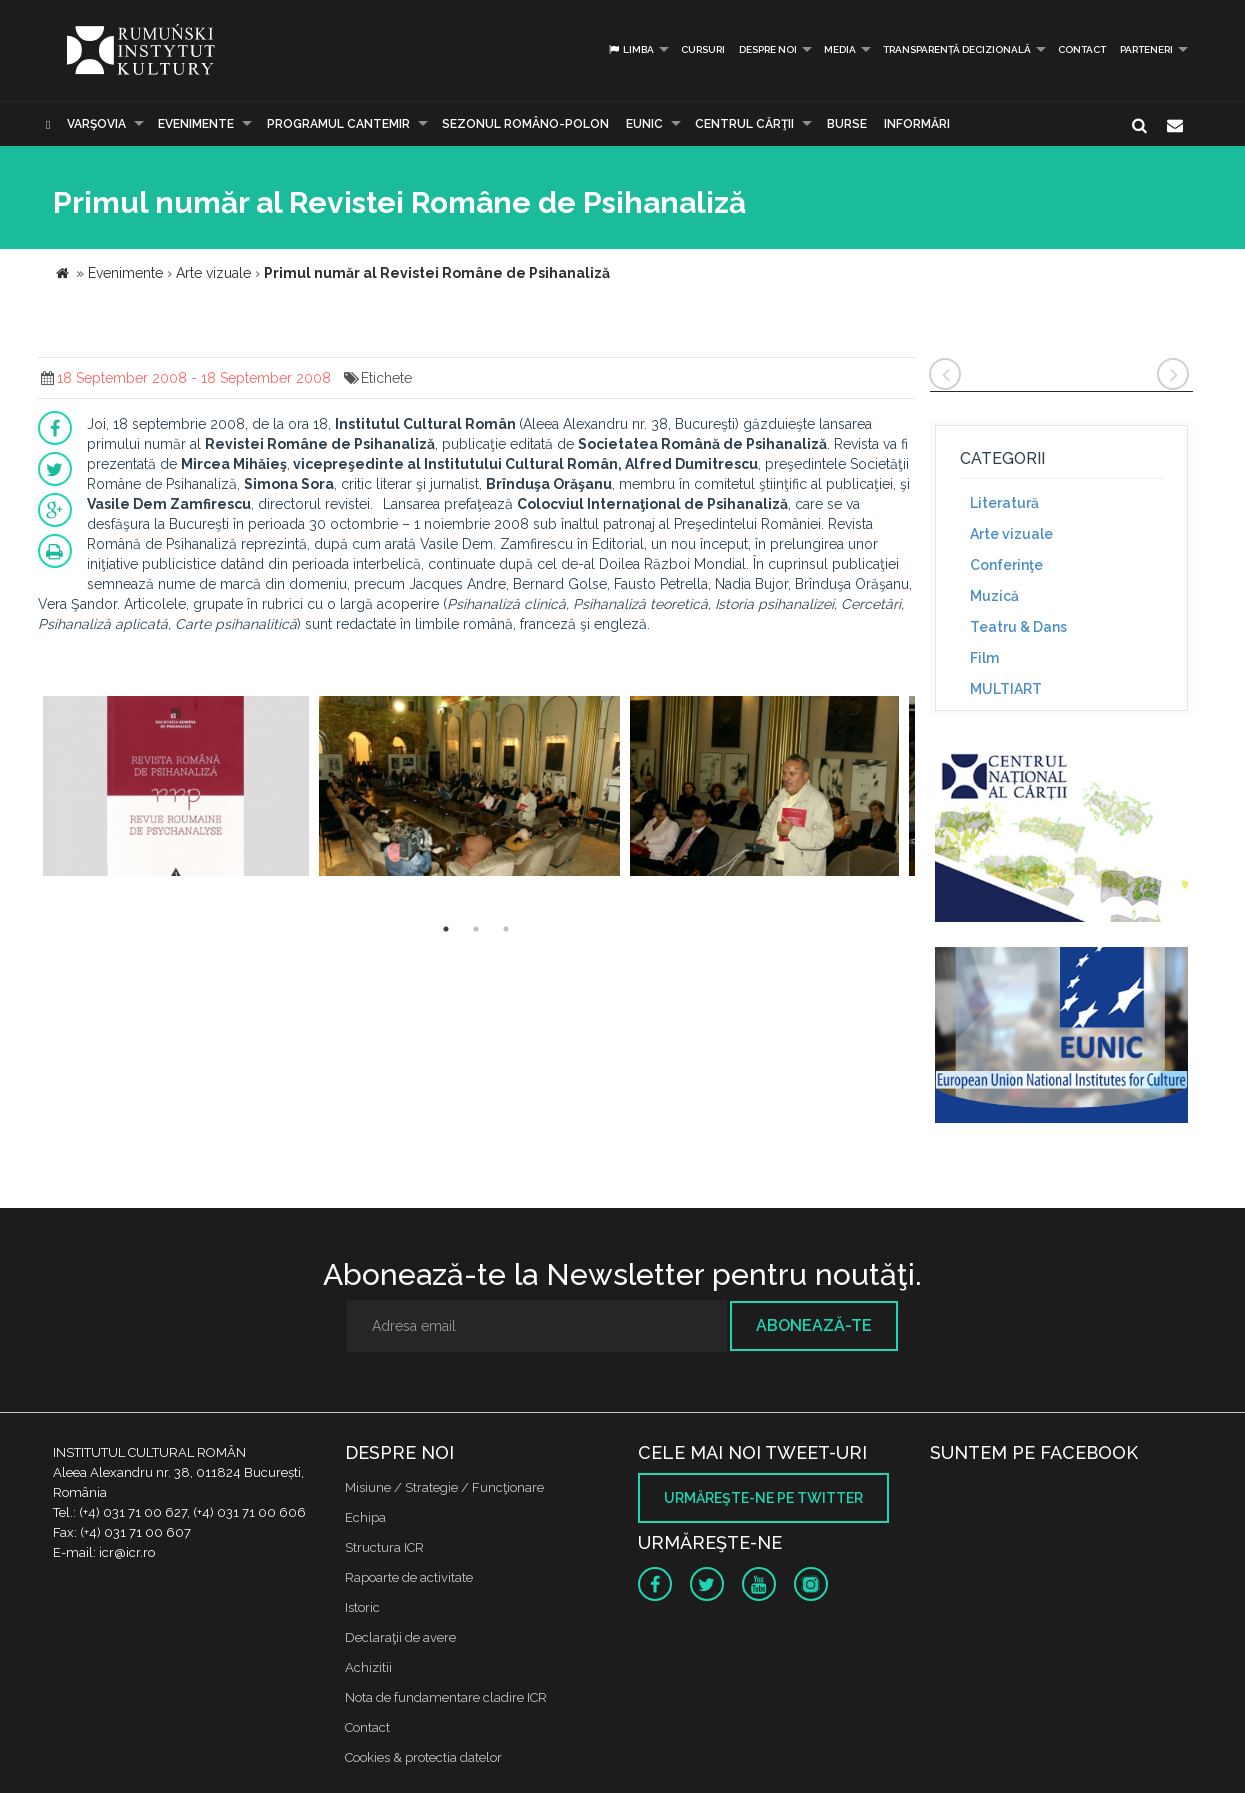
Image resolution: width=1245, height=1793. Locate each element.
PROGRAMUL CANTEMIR (338, 124)
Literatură (1004, 503)
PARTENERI (1146, 49)
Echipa (365, 1517)
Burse (847, 124)
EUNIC (644, 124)
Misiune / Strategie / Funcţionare (444, 1487)
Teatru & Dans (1018, 627)
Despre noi (768, 49)
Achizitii (368, 1667)
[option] (176, 788)
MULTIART (1006, 689)
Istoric (362, 1607)
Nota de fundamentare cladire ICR (446, 1697)
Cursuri (703, 49)
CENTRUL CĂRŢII (744, 124)
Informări (917, 124)
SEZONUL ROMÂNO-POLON (525, 124)
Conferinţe (1006, 565)
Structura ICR (384, 1547)
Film (984, 658)
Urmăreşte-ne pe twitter (763, 1498)
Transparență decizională (957, 49)
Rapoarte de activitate (409, 1577)
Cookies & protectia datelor (423, 1757)
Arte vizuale (1011, 534)
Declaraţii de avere (400, 1637)
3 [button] (506, 929)
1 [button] (446, 929)
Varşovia (96, 124)
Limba (630, 49)
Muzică (994, 596)
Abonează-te (814, 1325)
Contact (1082, 49)
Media (840, 49)
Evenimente (196, 124)
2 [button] (476, 929)
